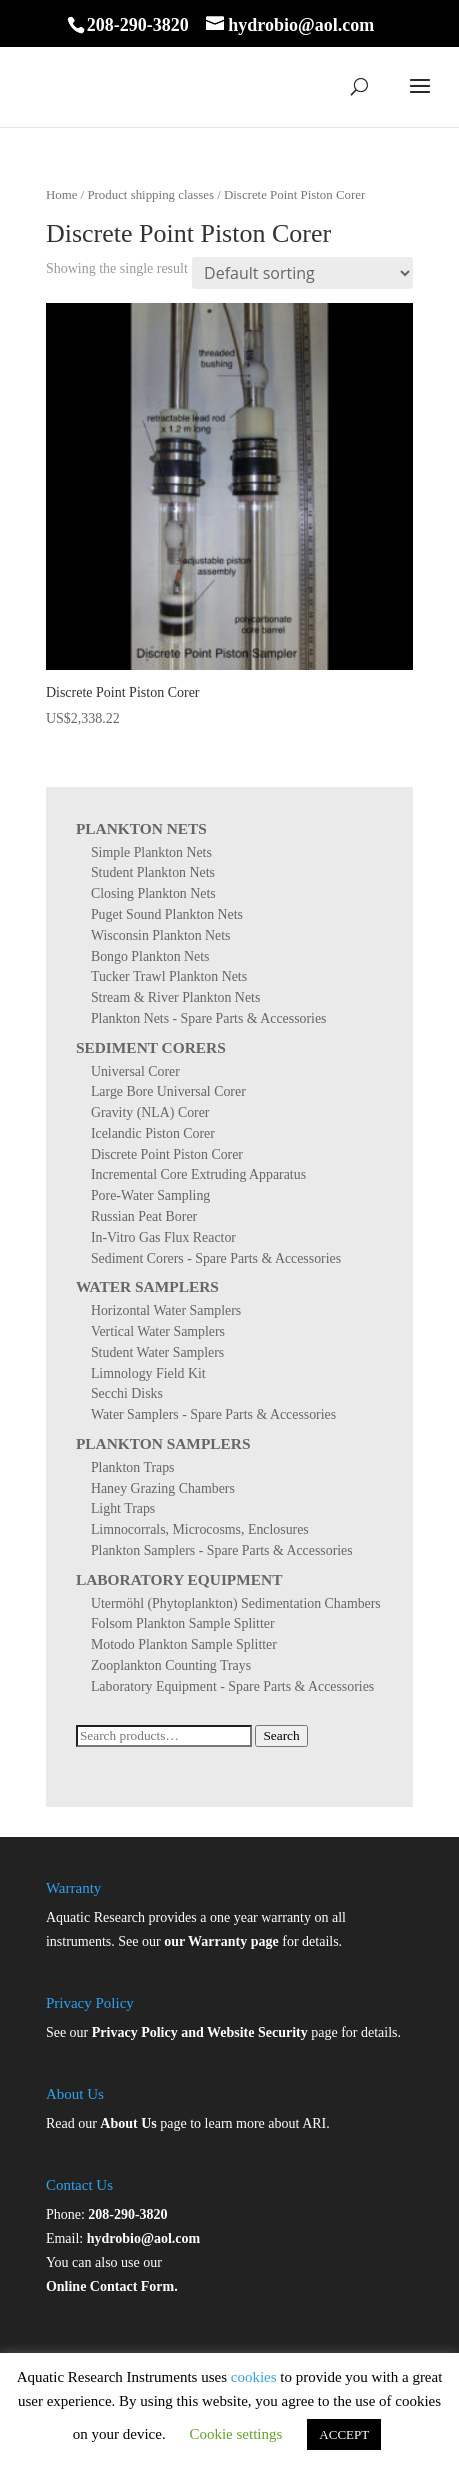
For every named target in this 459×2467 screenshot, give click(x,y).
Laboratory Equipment (179, 1579)
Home (61, 195)
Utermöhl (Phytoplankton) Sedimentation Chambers (236, 1603)
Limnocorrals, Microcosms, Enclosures (200, 1529)
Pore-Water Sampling (150, 1195)
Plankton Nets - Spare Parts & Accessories (209, 1018)
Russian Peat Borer (144, 1216)
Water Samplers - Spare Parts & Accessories (213, 1414)
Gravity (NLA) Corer (150, 1112)
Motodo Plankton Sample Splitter (184, 1644)
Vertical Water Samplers (158, 1331)
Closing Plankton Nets (153, 893)
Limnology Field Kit (148, 1373)
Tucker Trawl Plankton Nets (169, 976)
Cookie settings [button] (235, 2434)
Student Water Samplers (157, 1352)
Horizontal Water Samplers (166, 1310)
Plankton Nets (141, 828)
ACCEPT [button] (344, 2434)
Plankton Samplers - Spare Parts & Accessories (222, 1550)
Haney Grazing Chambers (163, 1488)
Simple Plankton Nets (151, 852)
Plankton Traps (133, 1467)
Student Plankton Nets (153, 872)
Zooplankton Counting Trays (171, 1665)
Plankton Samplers (163, 1443)
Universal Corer (135, 1071)
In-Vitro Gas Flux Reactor (163, 1237)
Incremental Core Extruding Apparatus (198, 1174)
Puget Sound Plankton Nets (167, 914)
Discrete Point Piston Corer (167, 1154)
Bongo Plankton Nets (150, 956)
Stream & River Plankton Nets (175, 997)
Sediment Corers (151, 1047)
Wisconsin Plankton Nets (161, 935)
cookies (254, 2377)
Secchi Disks (127, 1393)
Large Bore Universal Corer (168, 1091)
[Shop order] (302, 273)
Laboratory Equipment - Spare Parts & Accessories (232, 1686)
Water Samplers (147, 1286)
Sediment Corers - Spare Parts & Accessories (216, 1258)
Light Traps (123, 1508)
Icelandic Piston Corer (153, 1133)
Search (281, 1735)
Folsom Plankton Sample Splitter (183, 1623)
